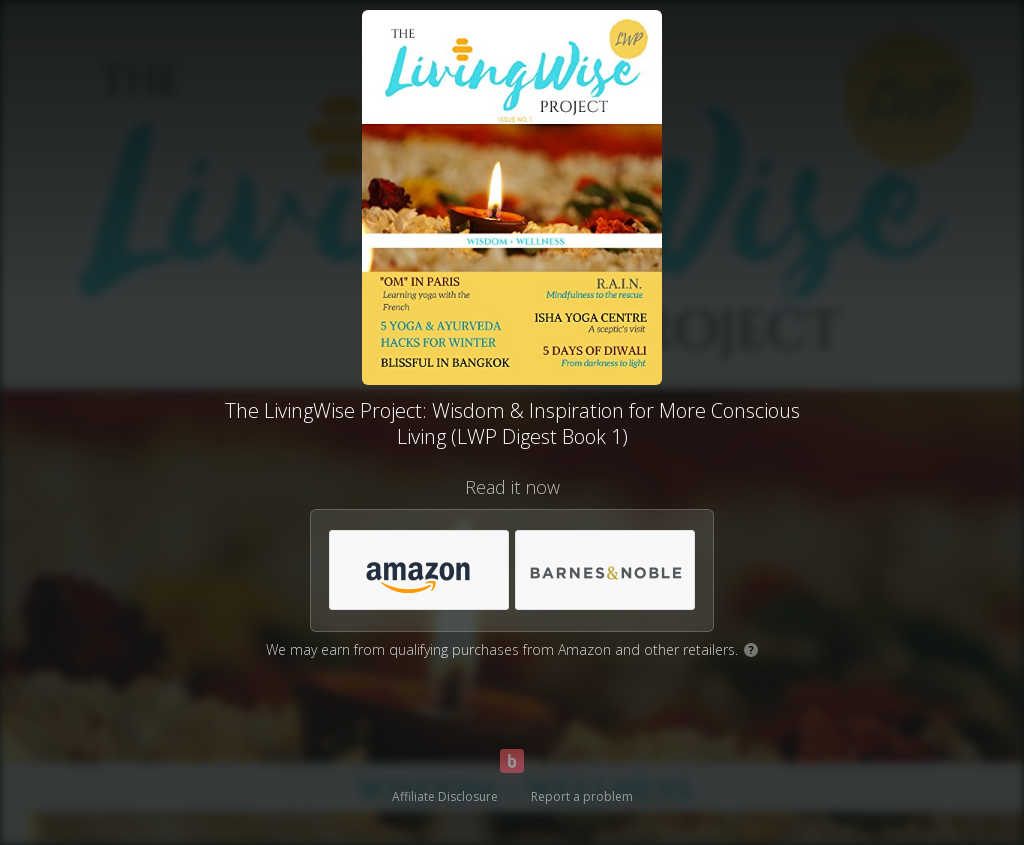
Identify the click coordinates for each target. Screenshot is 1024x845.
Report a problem (582, 796)
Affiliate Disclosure (445, 796)
